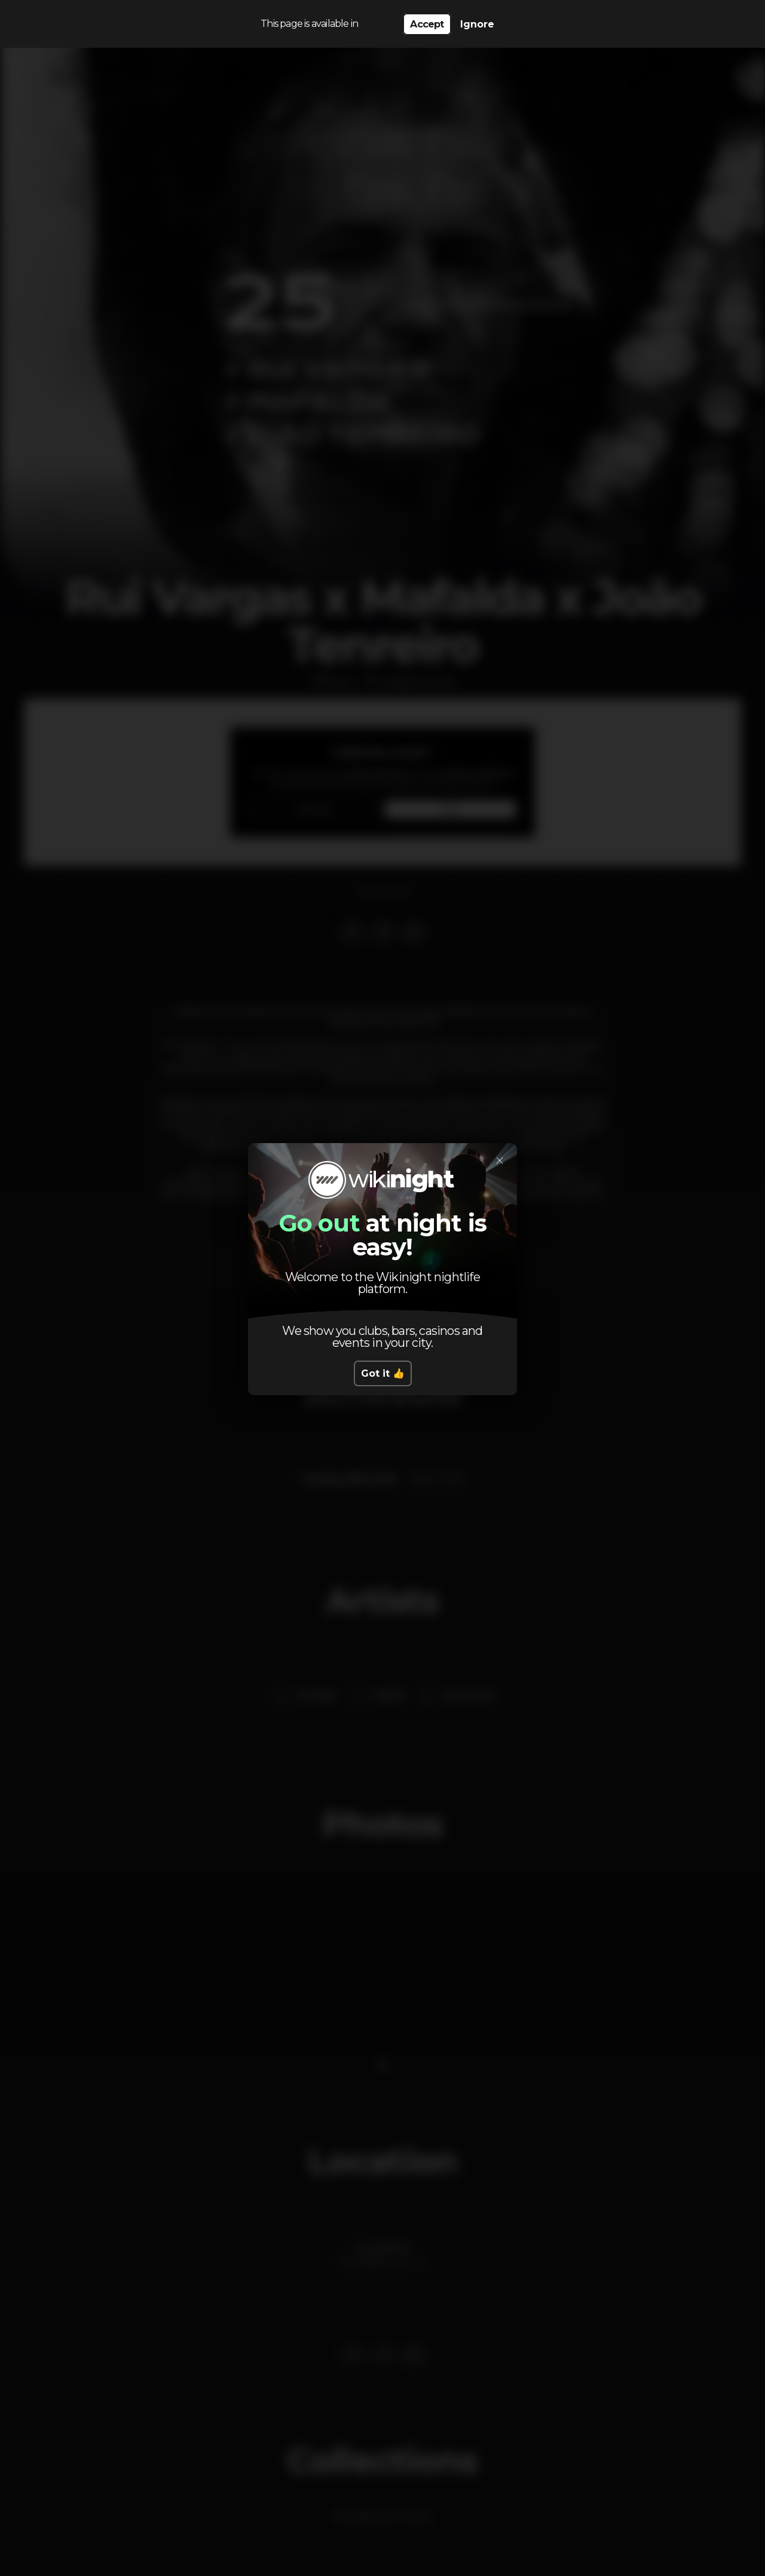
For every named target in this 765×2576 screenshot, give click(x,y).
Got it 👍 (383, 1373)
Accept (426, 24)
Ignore (477, 24)
